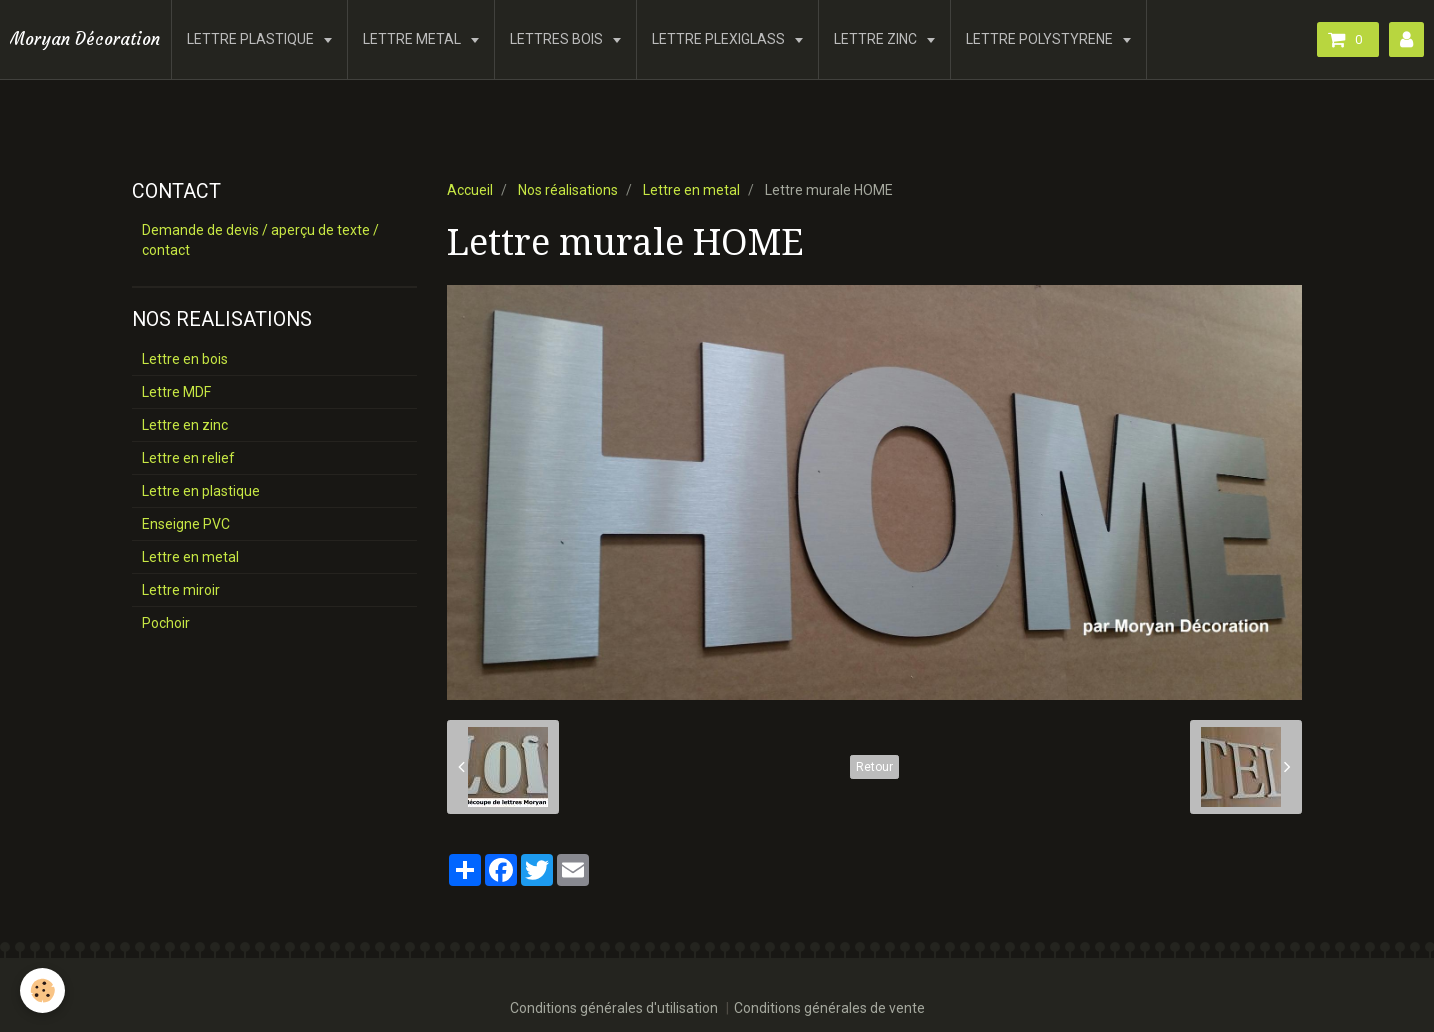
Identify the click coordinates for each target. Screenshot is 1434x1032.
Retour (874, 767)
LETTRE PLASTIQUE (252, 39)
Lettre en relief (188, 458)
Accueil (470, 190)
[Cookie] (42, 990)
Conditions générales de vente (829, 1008)
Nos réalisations (568, 190)
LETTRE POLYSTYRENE (1041, 39)
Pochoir (166, 623)
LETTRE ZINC (877, 39)
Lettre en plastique (201, 491)
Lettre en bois (185, 359)
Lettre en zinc (185, 425)
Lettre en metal (691, 190)
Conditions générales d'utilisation (614, 1008)
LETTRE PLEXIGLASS (720, 39)
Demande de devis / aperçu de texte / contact (260, 240)
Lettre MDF (176, 392)
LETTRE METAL (413, 39)
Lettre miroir (181, 590)
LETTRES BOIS (558, 39)
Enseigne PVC (186, 524)
